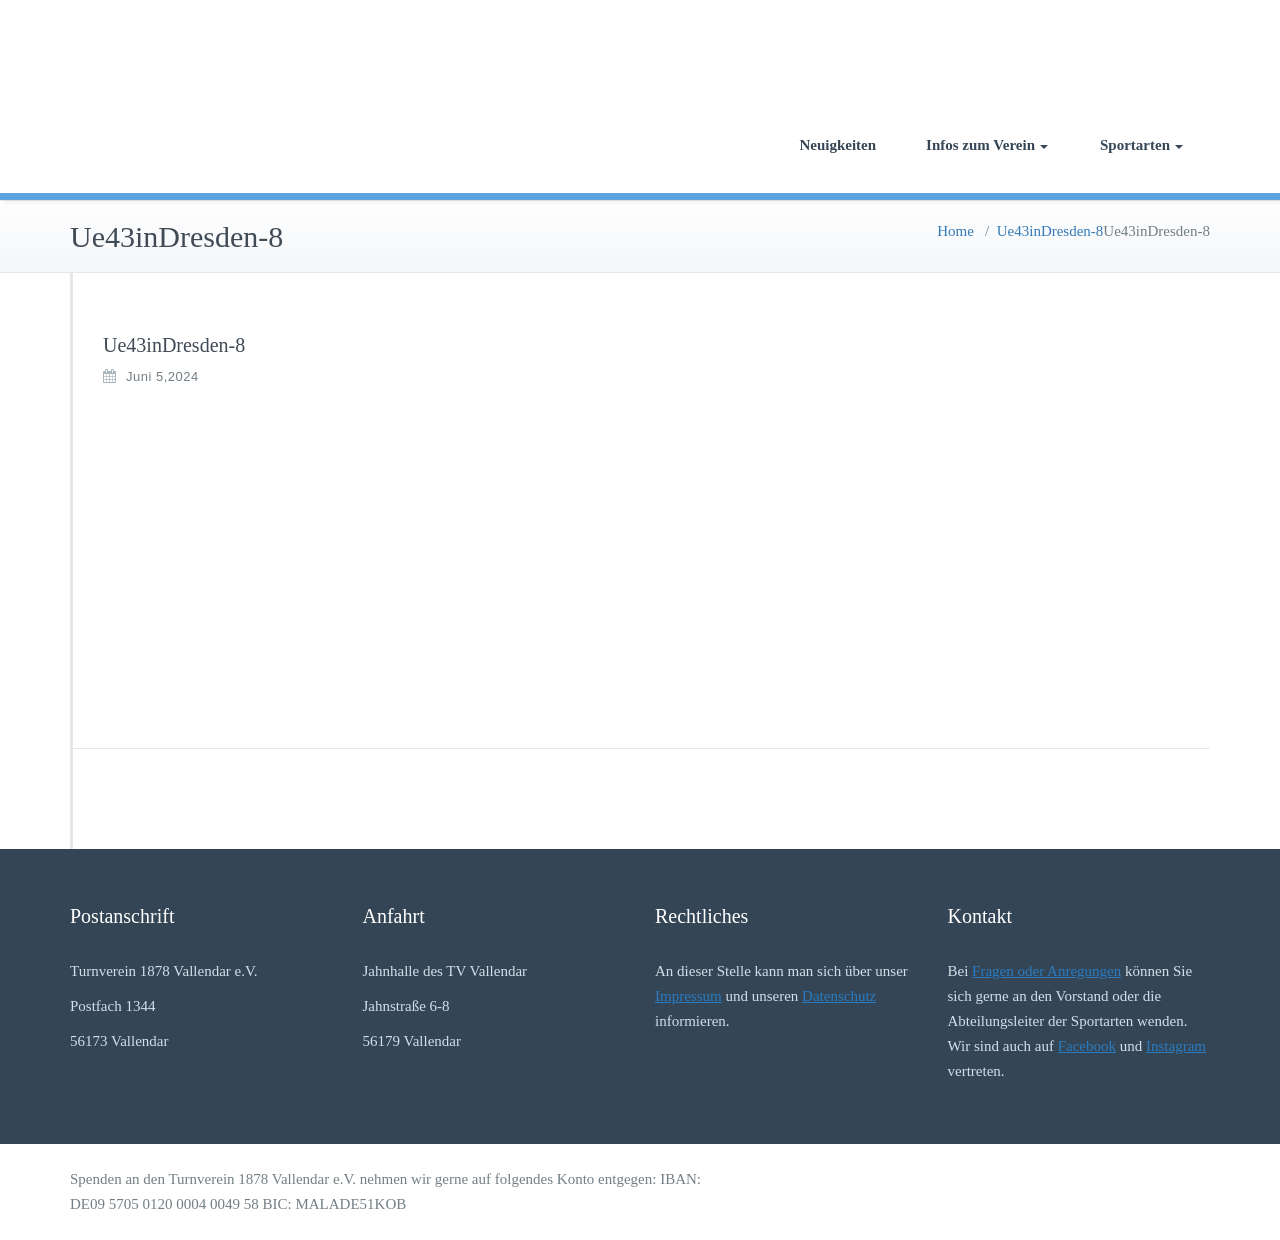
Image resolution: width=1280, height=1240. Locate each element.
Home (955, 231)
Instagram (1176, 1046)
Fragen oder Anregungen (1046, 971)
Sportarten (1141, 145)
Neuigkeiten (837, 145)
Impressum (688, 996)
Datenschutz (839, 996)
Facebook (1087, 1046)
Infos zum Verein (987, 145)
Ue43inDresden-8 (1050, 231)
